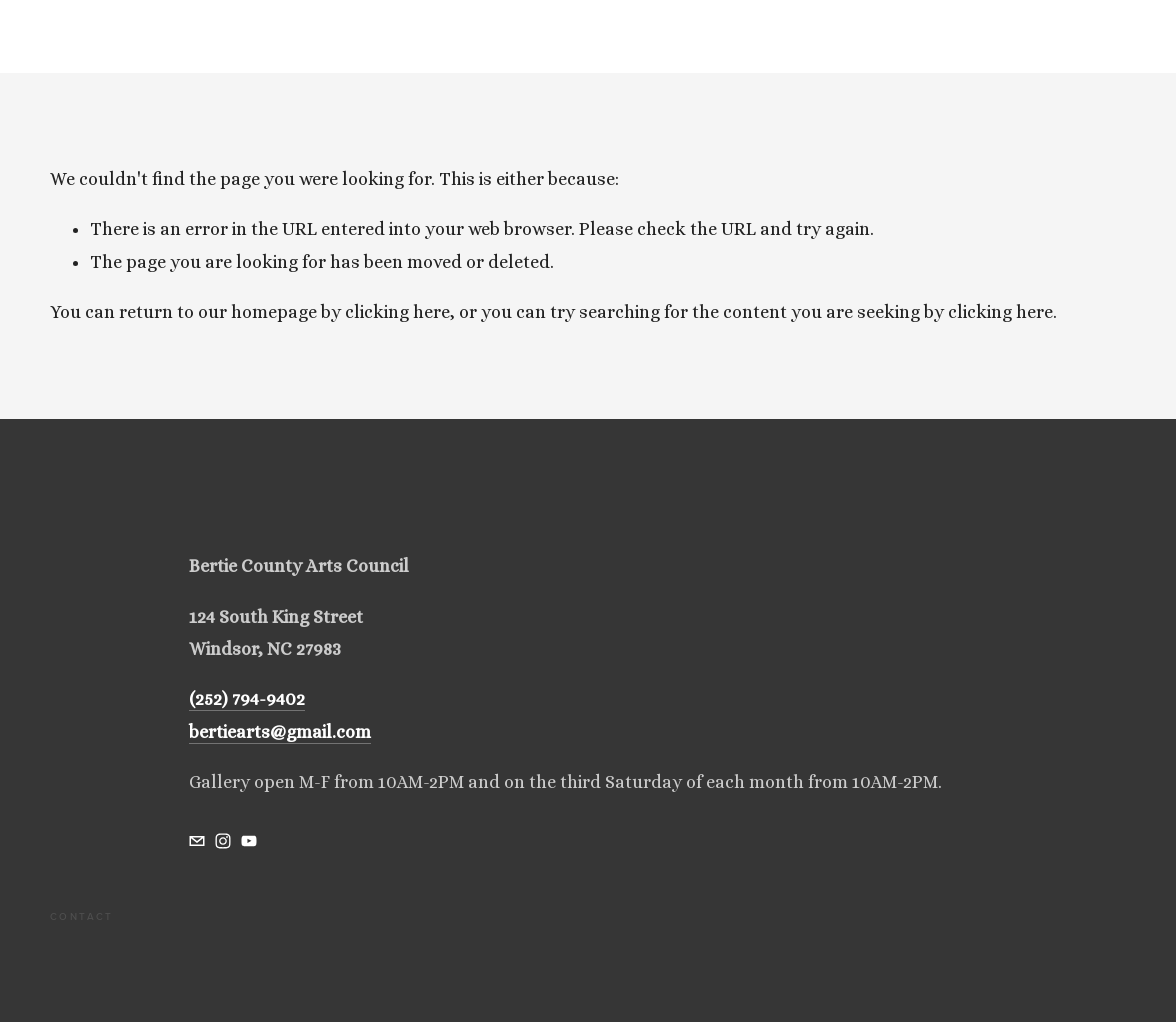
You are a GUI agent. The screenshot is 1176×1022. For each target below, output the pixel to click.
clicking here (397, 312)
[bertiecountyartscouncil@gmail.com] (197, 841)
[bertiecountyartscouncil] (223, 841)
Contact (82, 916)
